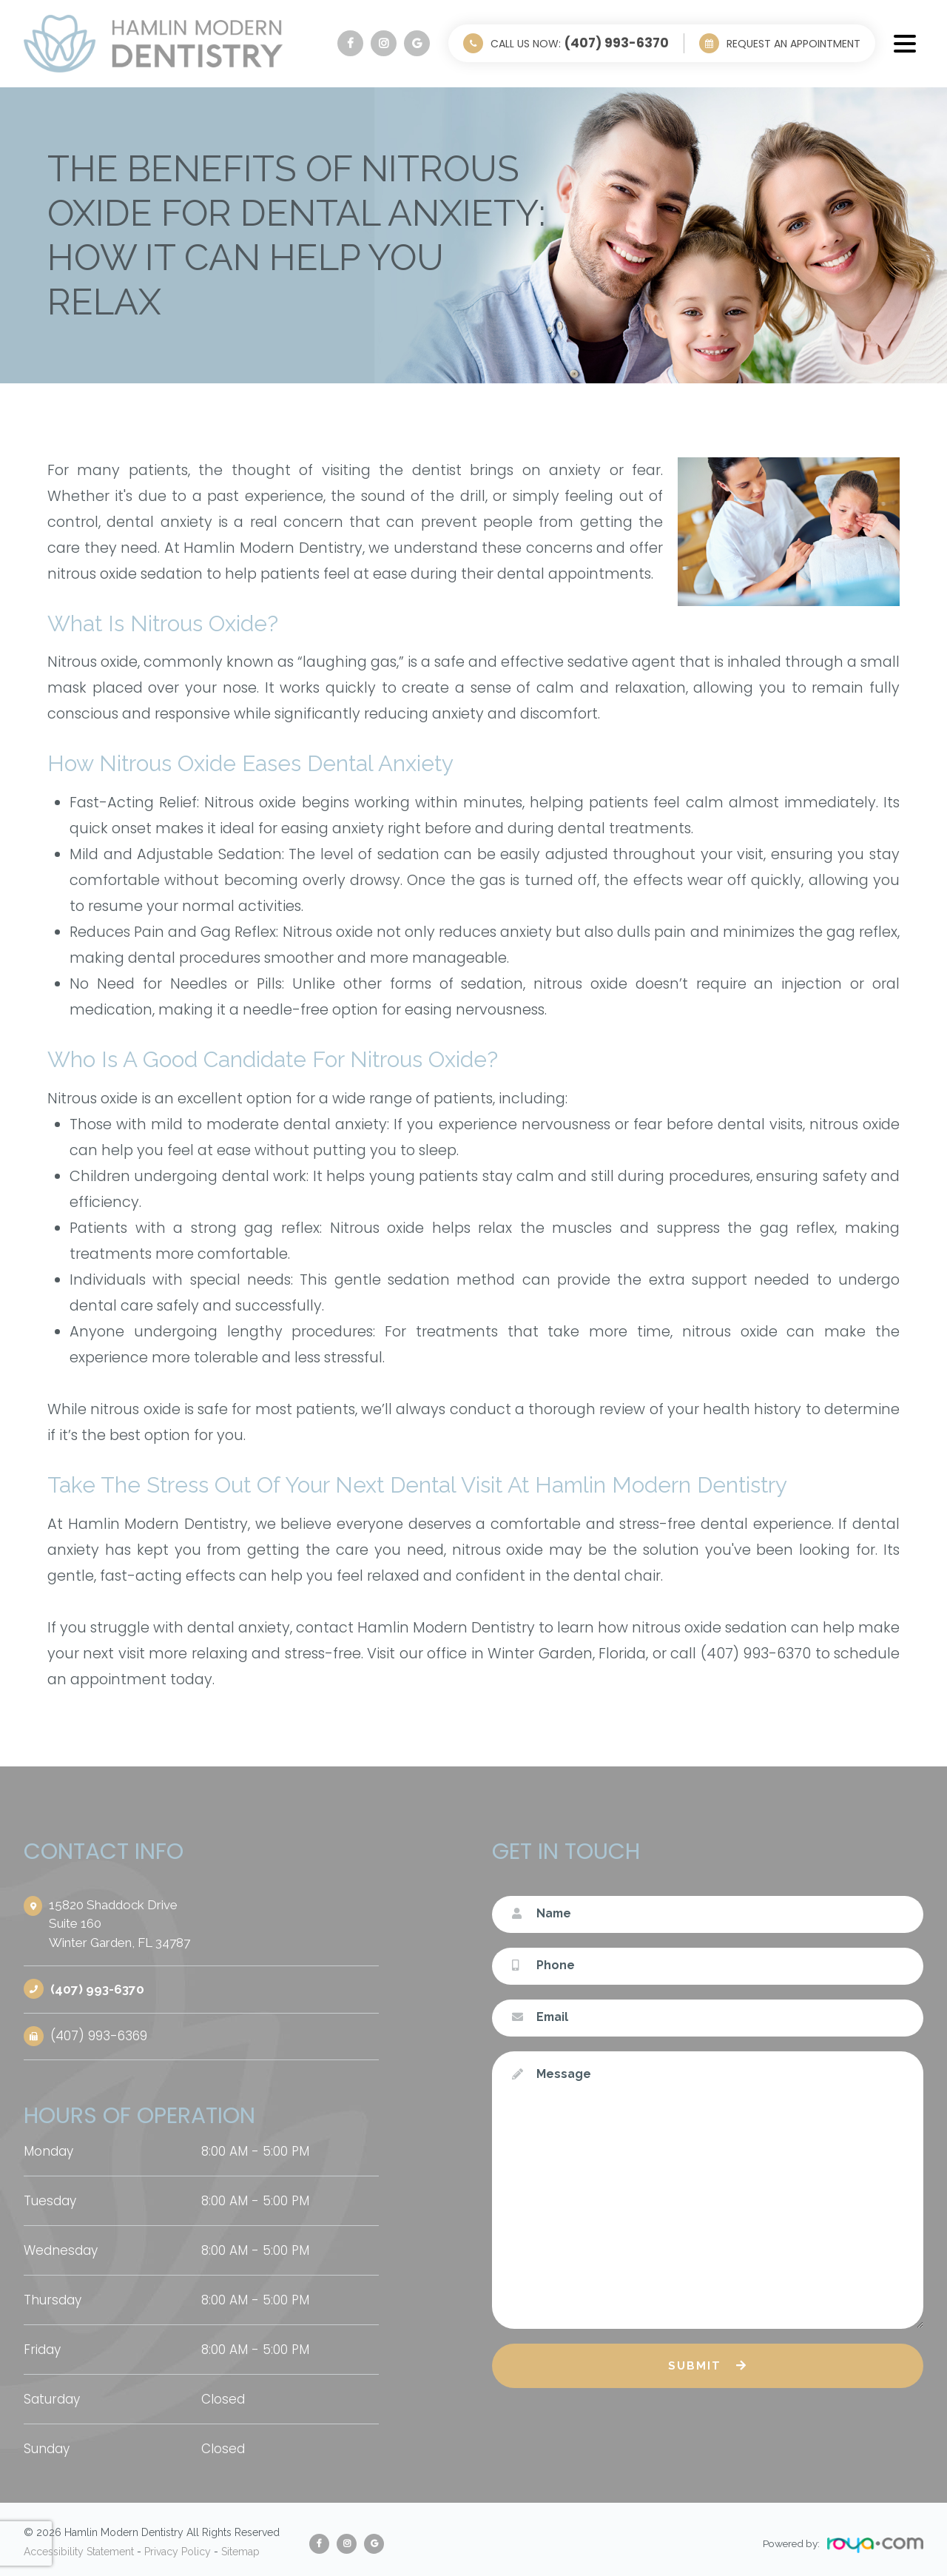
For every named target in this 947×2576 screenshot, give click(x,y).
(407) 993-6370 (98, 1988)
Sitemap (240, 2546)
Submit (694, 2365)
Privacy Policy (177, 2546)
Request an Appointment (793, 43)
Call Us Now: (580, 43)
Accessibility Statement (79, 2546)
